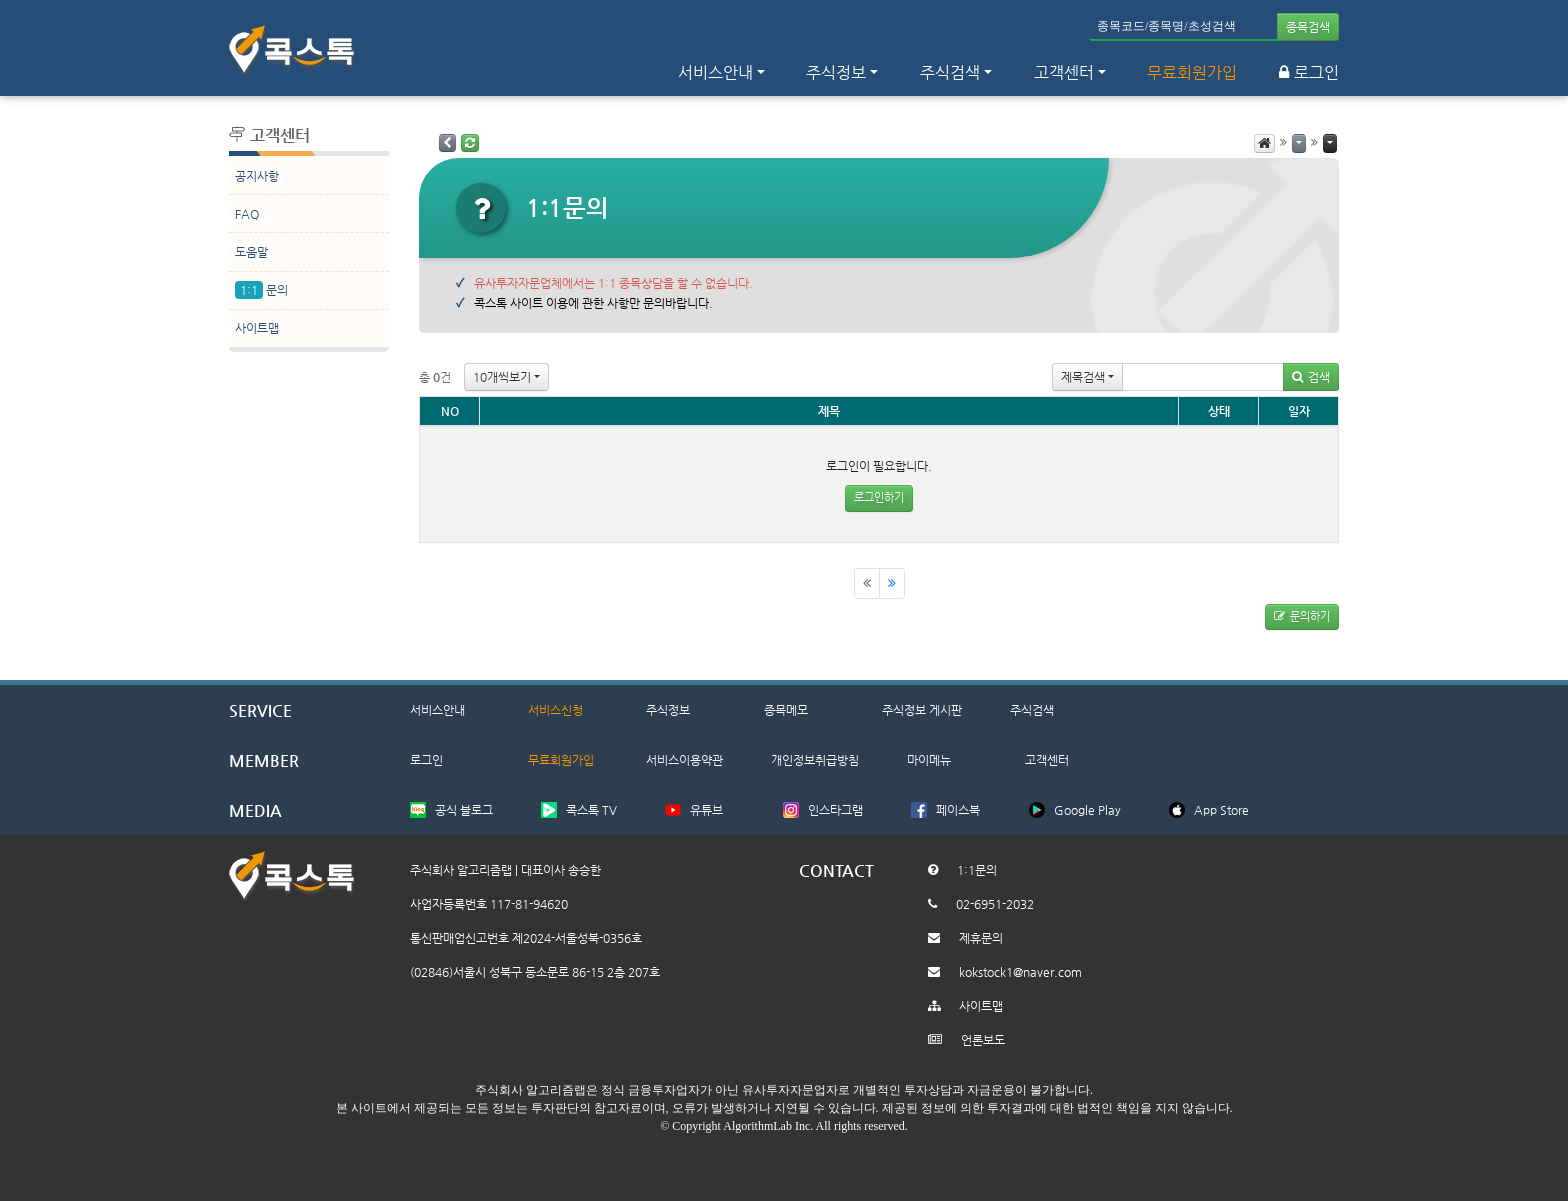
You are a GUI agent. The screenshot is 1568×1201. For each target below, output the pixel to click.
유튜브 (706, 810)
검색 (1311, 377)
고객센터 (1064, 72)
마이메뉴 (929, 760)
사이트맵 (257, 328)
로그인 (1309, 72)
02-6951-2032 (995, 904)
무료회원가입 (1192, 72)
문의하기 (1302, 616)
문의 (261, 290)
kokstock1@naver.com (1020, 972)
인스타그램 (835, 810)
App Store (1221, 810)
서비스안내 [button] (715, 72)
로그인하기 (879, 497)
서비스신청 (555, 710)
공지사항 (257, 176)
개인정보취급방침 (815, 760)
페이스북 (958, 810)
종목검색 (1308, 27)
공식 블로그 (464, 810)
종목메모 (786, 710)
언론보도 (983, 1040)
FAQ (247, 214)
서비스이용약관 (684, 760)
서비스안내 (437, 710)
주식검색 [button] (950, 72)
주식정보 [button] (836, 72)
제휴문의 (981, 938)
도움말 (251, 252)
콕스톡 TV (591, 810)
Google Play (1087, 810)
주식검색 (1032, 710)
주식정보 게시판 (922, 710)
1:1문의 (977, 870)
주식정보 (668, 710)
